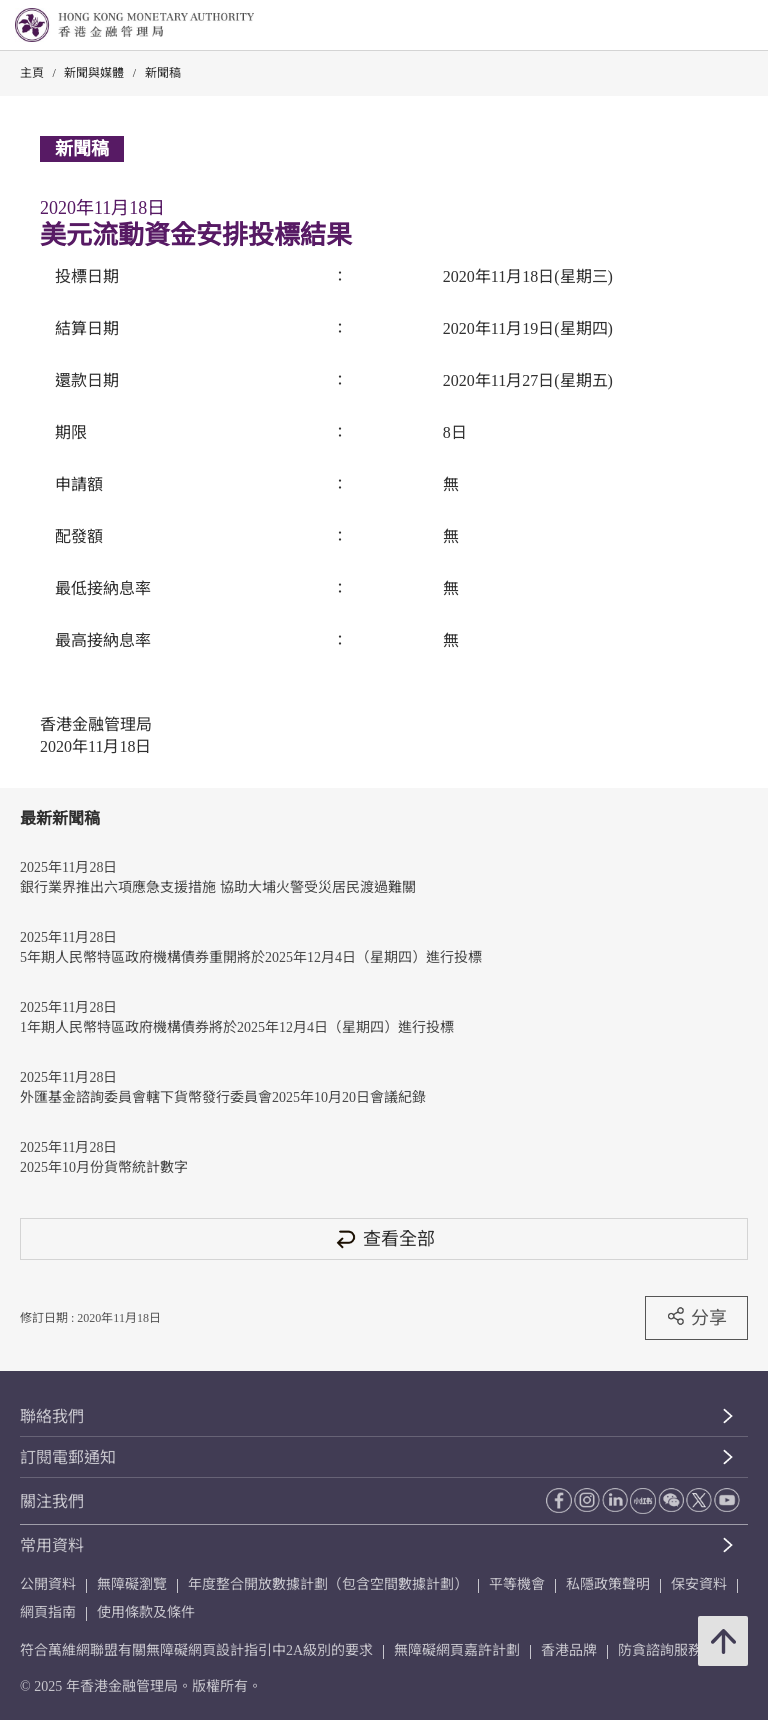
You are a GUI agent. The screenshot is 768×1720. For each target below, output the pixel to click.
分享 (696, 1317)
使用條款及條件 (146, 1612)
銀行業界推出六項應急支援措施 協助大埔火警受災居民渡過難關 (218, 887)
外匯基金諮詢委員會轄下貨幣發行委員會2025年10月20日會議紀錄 (223, 1097)
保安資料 (699, 1584)
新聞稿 (163, 73)
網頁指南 (48, 1612)
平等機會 (517, 1584)
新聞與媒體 (94, 73)
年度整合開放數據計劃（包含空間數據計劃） (328, 1584)
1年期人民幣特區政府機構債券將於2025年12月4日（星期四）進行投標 (237, 1027)
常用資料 (52, 1545)
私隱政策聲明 (608, 1584)
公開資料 (48, 1584)
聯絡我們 (52, 1416)
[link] (702, 26)
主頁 (32, 73)
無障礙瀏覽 (132, 1584)
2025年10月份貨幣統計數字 (104, 1167)
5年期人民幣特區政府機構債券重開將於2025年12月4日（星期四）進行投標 (251, 957)
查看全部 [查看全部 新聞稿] (384, 1238)
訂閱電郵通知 (68, 1457)
